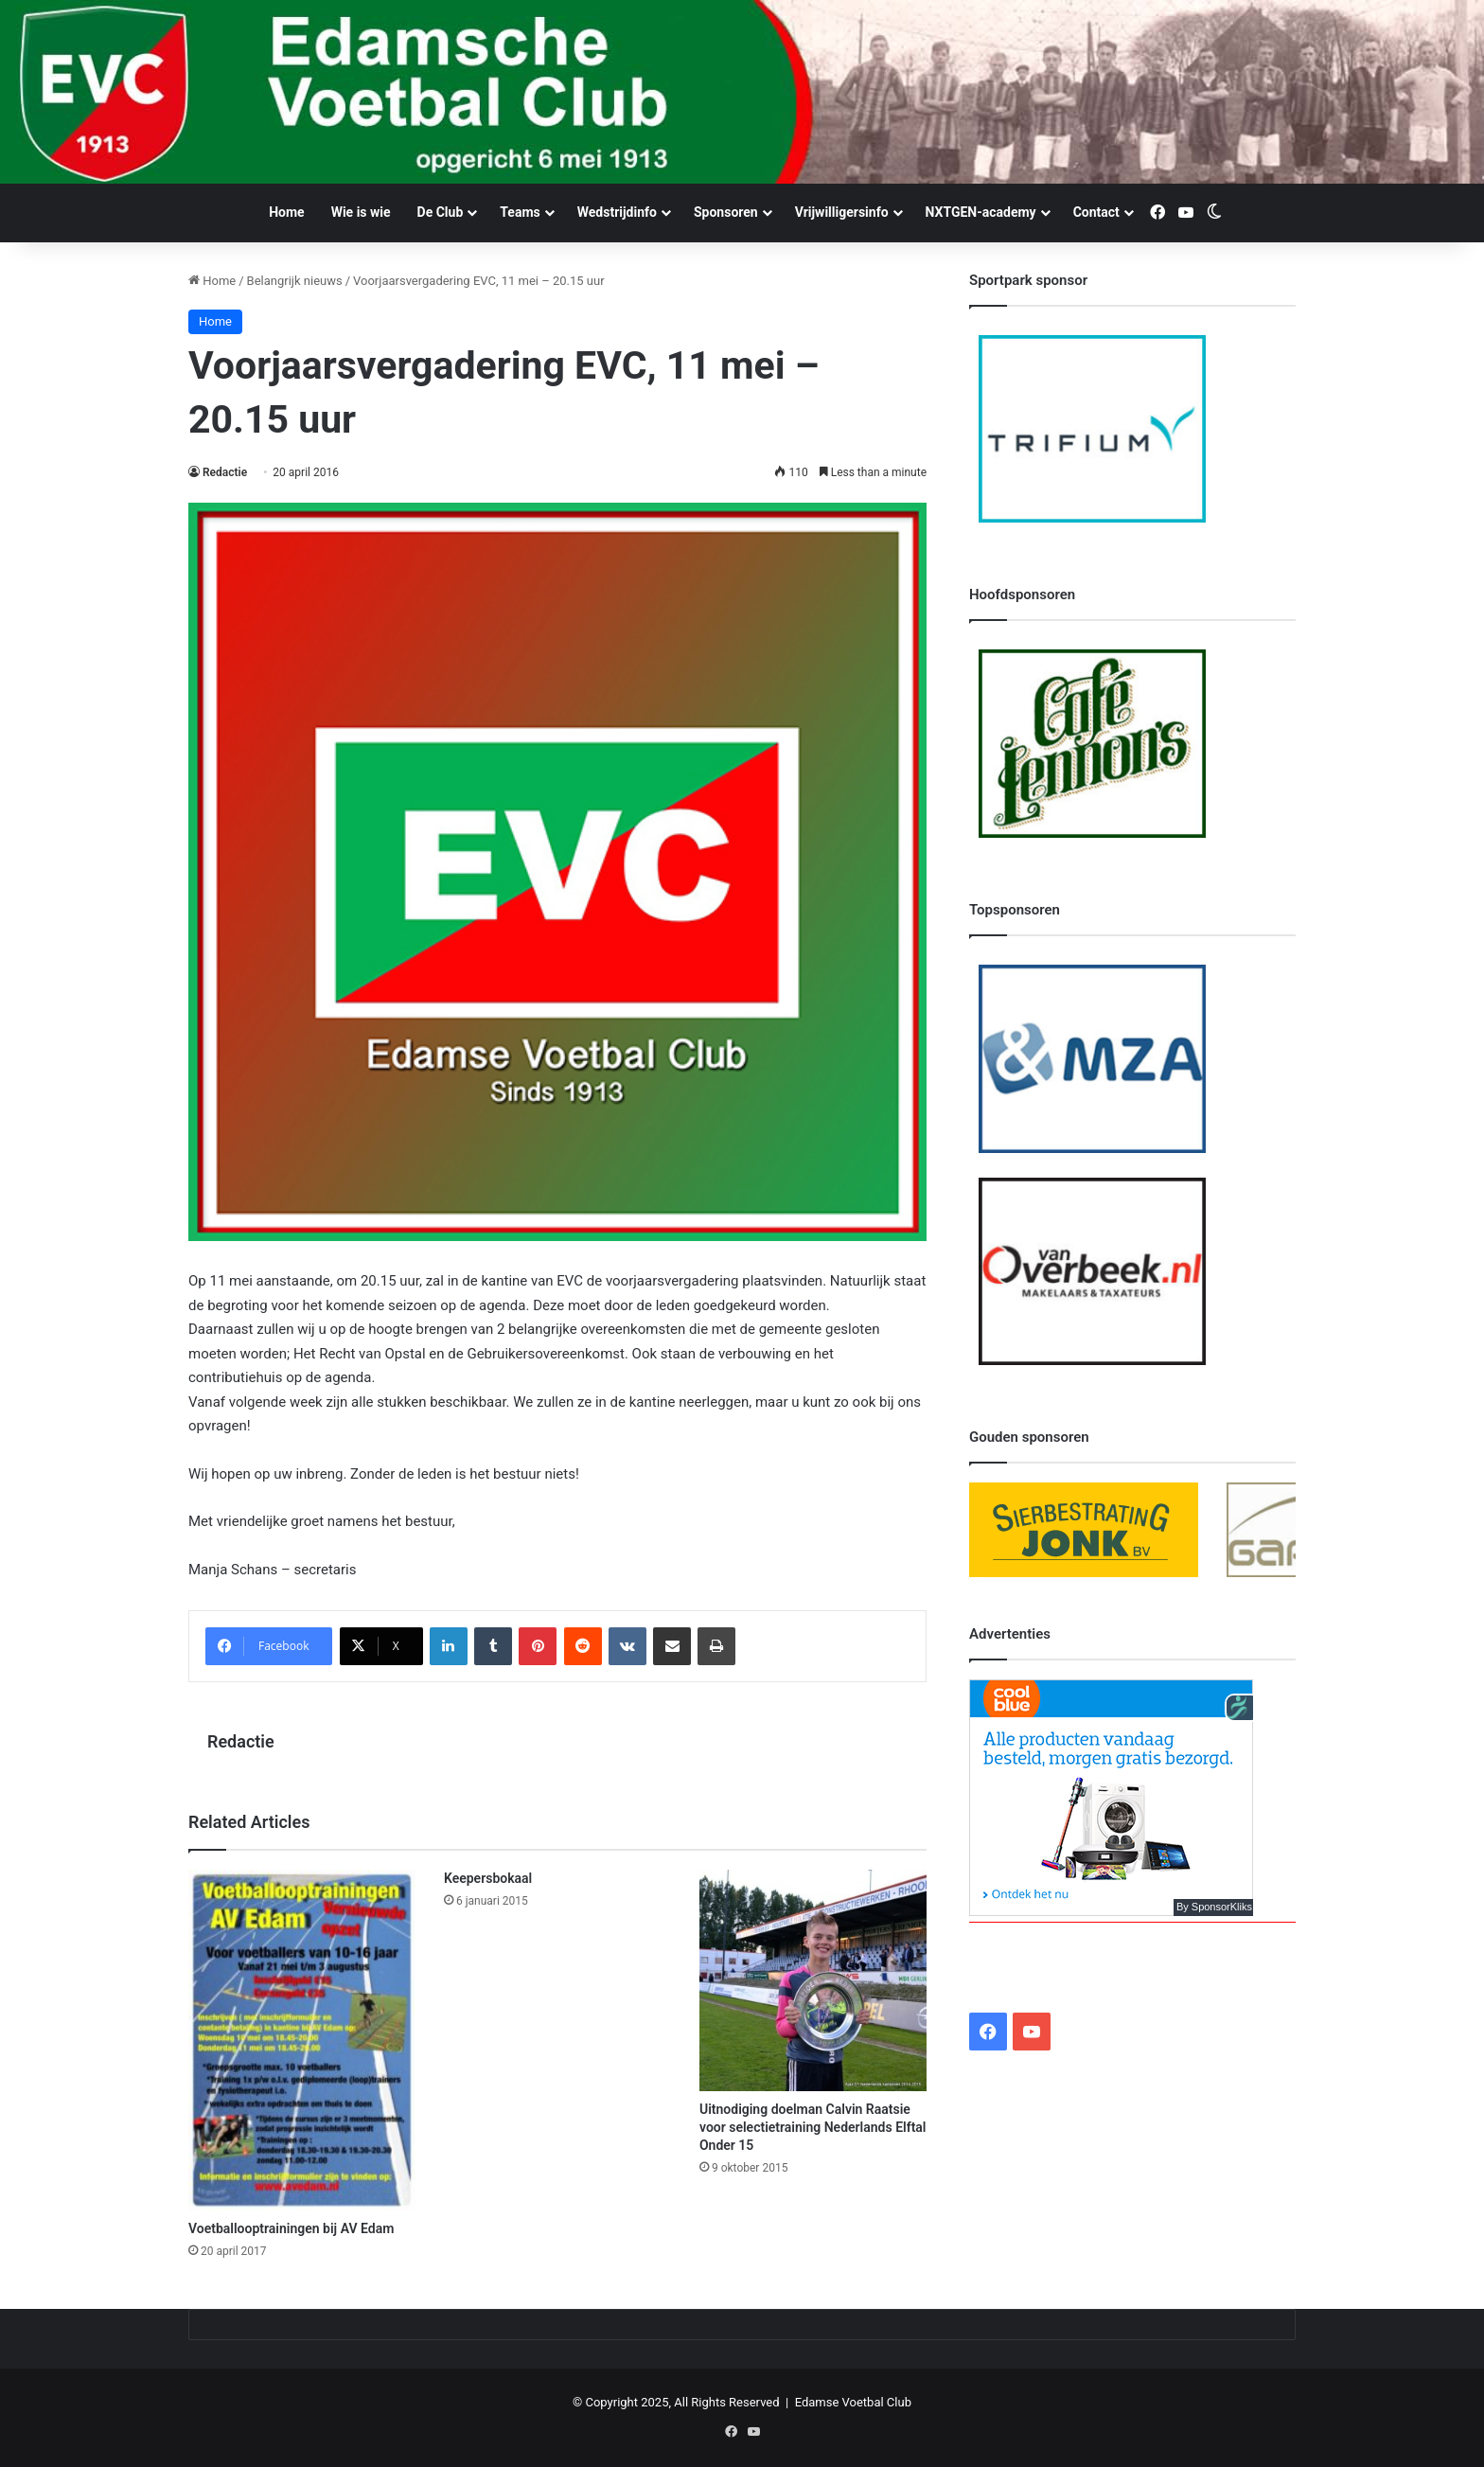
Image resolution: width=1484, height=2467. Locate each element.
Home (286, 212)
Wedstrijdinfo (617, 212)
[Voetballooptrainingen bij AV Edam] (301, 2040)
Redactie (225, 472)
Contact (1096, 212)
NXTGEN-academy (981, 212)
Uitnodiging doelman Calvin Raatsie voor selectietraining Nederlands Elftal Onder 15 (813, 2127)
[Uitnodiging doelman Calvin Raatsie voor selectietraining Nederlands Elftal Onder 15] (813, 1980)
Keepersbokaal (488, 1878)
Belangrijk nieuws (295, 281)
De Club (440, 212)
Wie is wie (361, 212)
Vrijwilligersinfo (842, 212)
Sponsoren (726, 212)
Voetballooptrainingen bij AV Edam (291, 2228)
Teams (519, 212)
